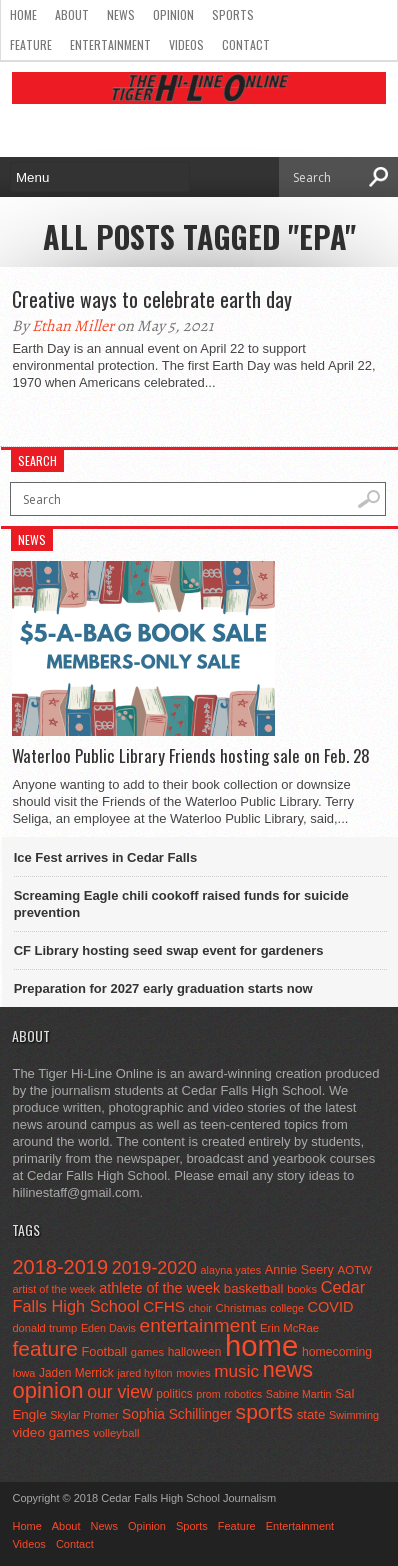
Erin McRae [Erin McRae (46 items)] (289, 1328)
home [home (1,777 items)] (261, 1345)
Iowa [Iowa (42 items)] (23, 1373)
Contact (246, 44)
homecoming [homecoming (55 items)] (337, 1352)
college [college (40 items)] (287, 1308)
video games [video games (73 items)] (50, 1432)
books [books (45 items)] (302, 1289)
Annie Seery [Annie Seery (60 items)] (299, 1269)
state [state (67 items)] (311, 1414)
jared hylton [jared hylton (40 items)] (144, 1373)
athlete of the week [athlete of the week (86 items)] (159, 1288)
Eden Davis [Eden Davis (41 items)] (108, 1328)
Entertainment (110, 44)
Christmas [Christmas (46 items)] (241, 1308)
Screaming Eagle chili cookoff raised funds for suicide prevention (181, 904)
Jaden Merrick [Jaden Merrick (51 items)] (76, 1373)
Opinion (173, 14)
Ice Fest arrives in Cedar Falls (106, 857)
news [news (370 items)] (288, 1369)
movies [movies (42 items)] (193, 1373)
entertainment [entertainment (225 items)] (198, 1325)
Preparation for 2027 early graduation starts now (163, 988)
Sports (233, 14)
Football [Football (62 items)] (105, 1351)
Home (23, 14)
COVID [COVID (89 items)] (331, 1307)
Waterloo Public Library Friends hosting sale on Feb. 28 (191, 756)
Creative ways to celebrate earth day (152, 299)
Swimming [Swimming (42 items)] (354, 1415)
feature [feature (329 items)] (44, 1348)
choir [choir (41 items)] (200, 1308)
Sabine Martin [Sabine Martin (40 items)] (299, 1394)
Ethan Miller (73, 326)
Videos (186, 44)
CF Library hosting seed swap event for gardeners (169, 950)
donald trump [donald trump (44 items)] (44, 1328)
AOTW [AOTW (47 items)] (355, 1270)
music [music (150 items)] (236, 1371)
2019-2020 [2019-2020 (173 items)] (154, 1268)
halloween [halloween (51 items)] (195, 1352)
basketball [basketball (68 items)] (254, 1288)
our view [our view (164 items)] (120, 1392)
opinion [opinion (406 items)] (47, 1390)
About (72, 14)
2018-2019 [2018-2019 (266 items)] (60, 1267)
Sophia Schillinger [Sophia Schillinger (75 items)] (177, 1414)
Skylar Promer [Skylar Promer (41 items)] (84, 1415)
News (121, 14)
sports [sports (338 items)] (265, 1411)
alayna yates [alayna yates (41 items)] (231, 1270)
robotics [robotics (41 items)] (243, 1394)
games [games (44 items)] (147, 1352)
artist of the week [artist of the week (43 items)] (53, 1289)
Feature (31, 44)
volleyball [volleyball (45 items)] (116, 1433)
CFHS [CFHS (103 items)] (164, 1306)
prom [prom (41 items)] (208, 1394)
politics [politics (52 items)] (174, 1394)
